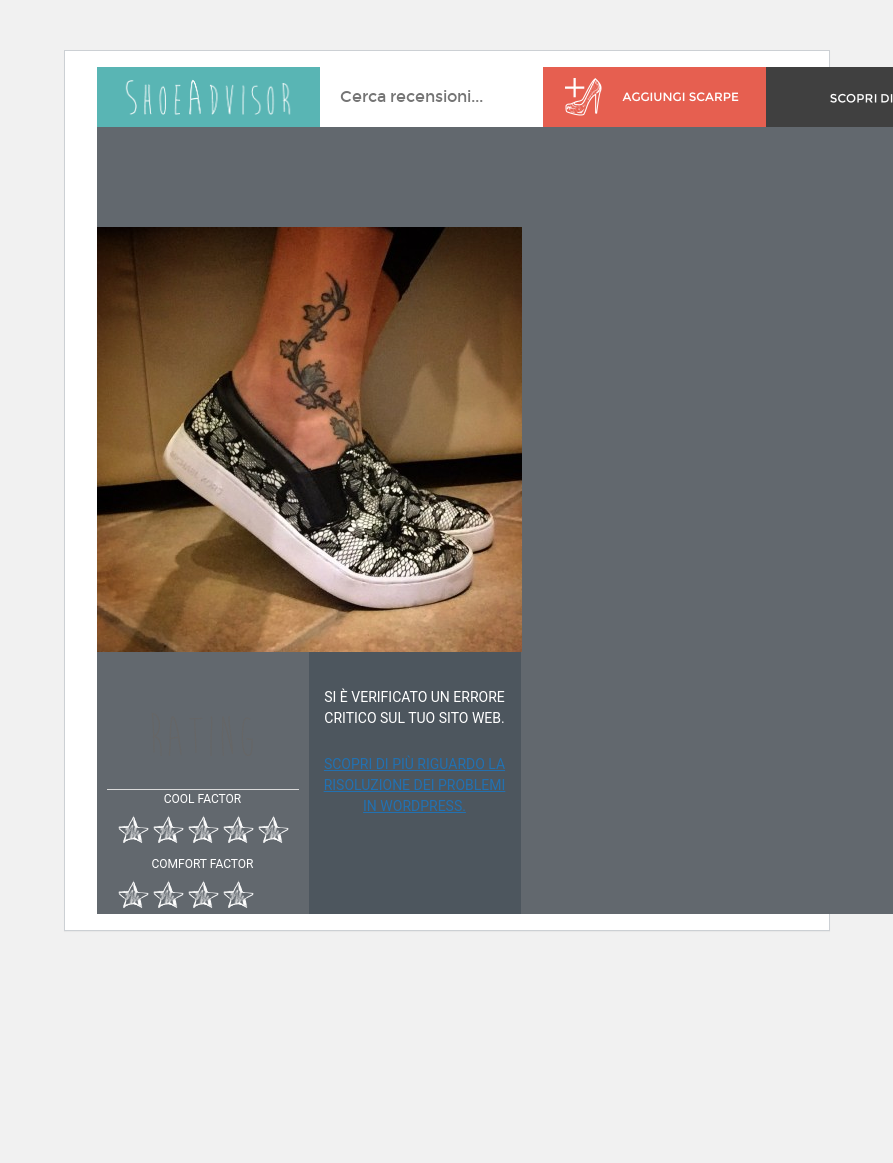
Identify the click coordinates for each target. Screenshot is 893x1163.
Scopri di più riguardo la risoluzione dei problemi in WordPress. (415, 785)
